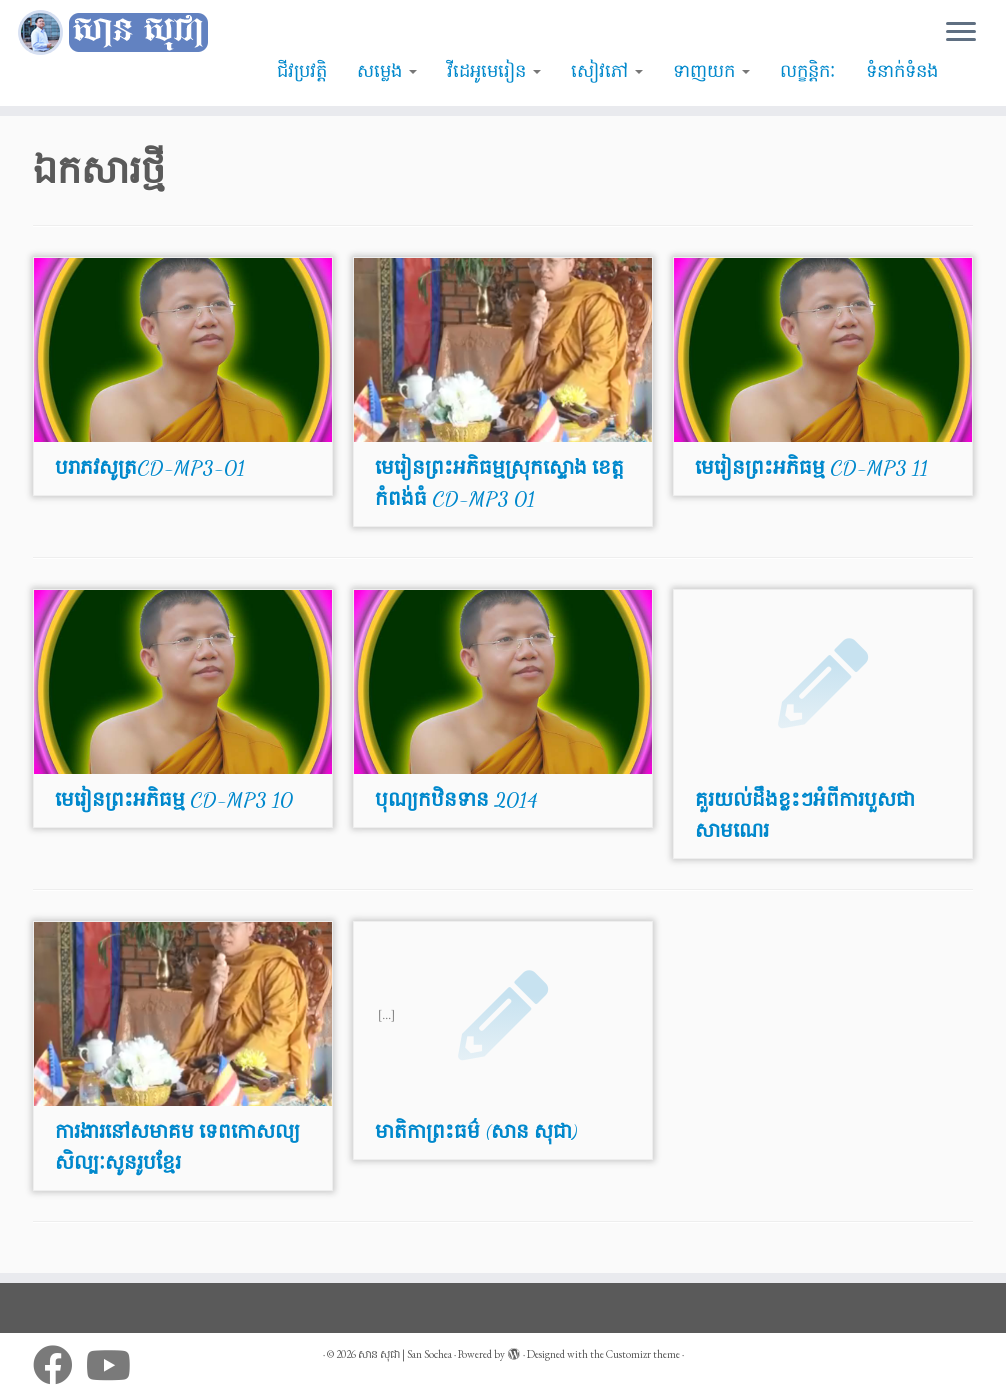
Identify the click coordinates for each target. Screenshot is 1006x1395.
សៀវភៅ (607, 71)
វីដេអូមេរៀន (494, 71)
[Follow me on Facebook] (59, 1365)
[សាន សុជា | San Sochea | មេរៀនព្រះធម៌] (117, 33)
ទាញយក (711, 71)
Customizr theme (643, 1354)
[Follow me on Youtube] (115, 1365)
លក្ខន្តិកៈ (808, 71)
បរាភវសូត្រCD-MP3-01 (150, 468)
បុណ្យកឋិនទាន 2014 (456, 800)
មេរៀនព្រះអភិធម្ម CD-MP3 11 (811, 468)
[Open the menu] (961, 33)
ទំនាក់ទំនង (902, 71)
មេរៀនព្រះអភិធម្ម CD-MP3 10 (174, 800)
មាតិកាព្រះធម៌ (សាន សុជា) (476, 1132)
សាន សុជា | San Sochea (405, 1354)
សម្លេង (387, 71)
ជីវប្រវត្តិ (302, 71)
